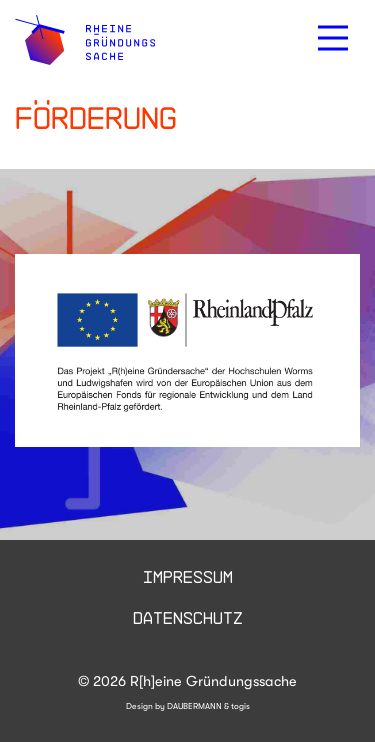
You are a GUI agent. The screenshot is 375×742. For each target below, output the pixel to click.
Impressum (188, 576)
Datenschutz (188, 617)
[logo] (85, 40)
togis (240, 706)
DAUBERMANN (194, 706)
